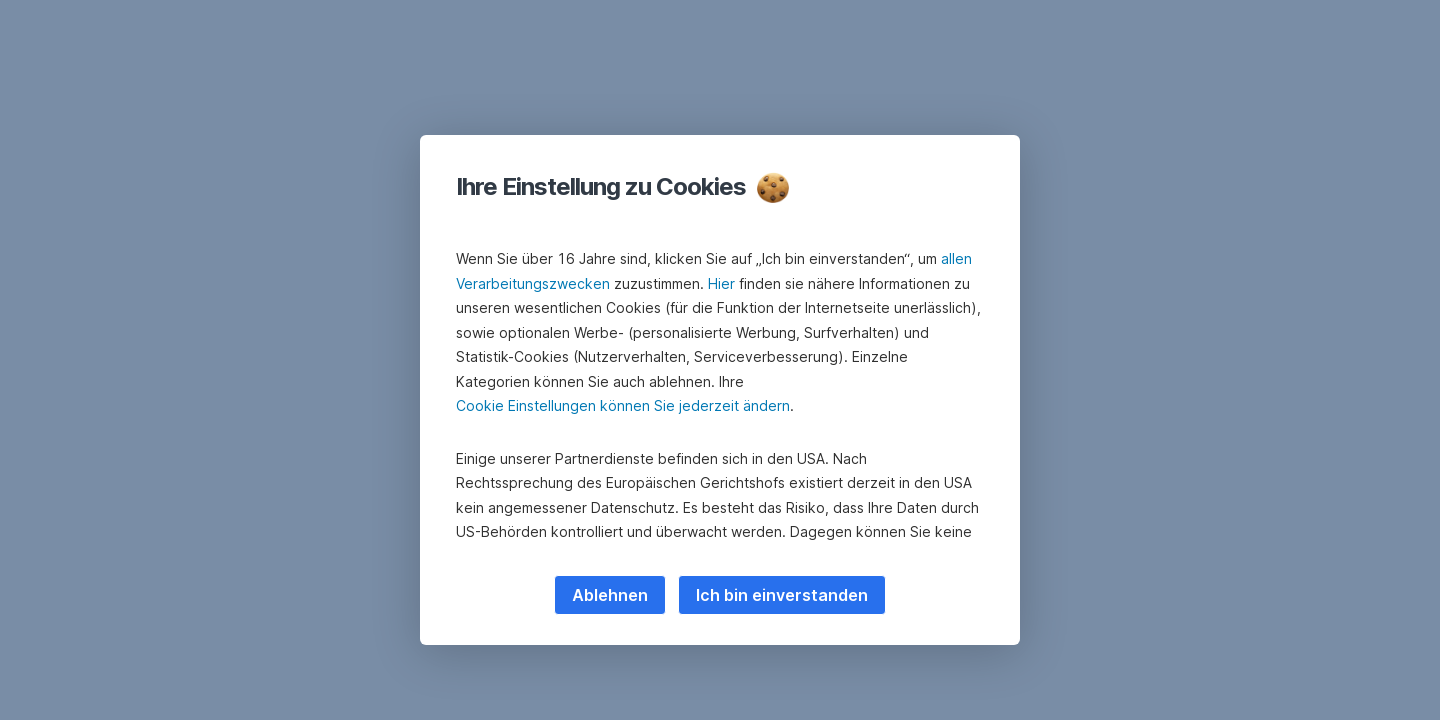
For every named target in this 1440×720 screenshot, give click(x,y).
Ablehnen (610, 595)
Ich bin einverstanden (782, 595)
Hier (721, 283)
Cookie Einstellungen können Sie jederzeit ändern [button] (623, 405)
